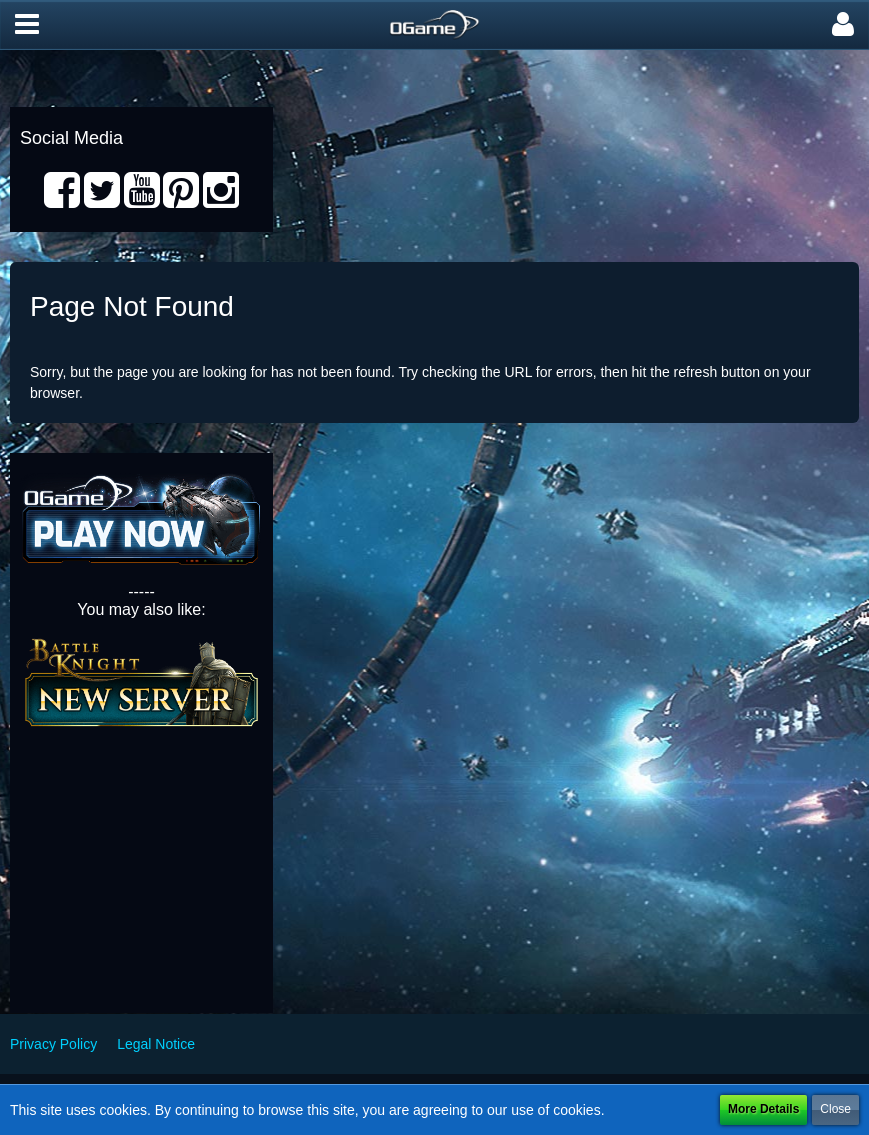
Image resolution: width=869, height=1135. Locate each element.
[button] (27, 25)
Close (835, 1109)
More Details (763, 1109)
